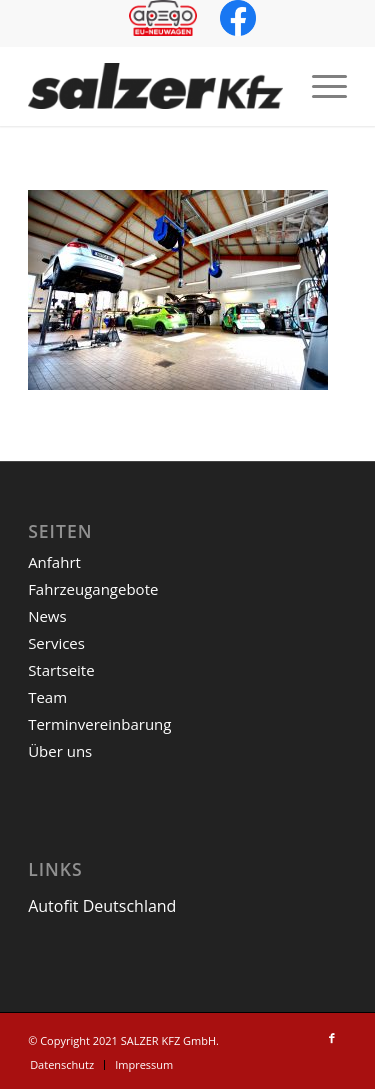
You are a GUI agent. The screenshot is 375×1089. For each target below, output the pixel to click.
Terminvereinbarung (99, 724)
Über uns (60, 751)
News (47, 616)
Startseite (61, 670)
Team (47, 697)
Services (56, 643)
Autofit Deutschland (102, 906)
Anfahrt (54, 562)
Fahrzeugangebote (93, 589)
